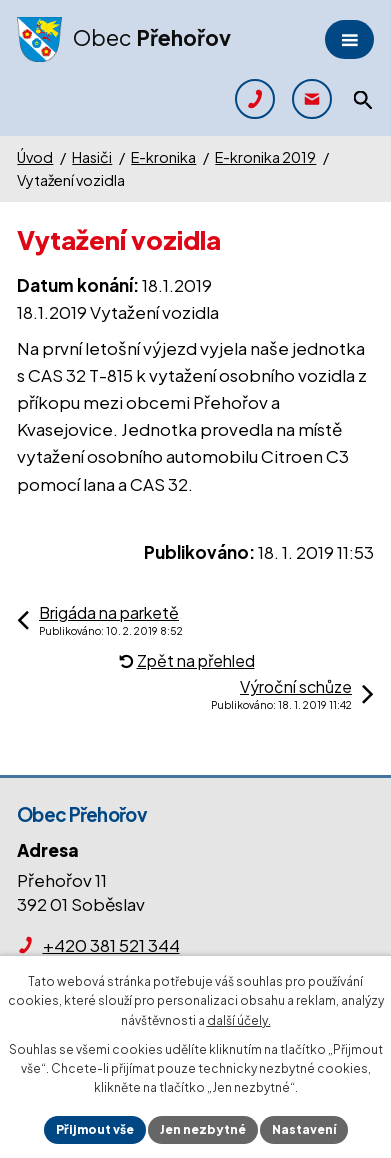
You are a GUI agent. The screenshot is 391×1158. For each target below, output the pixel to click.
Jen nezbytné (203, 1129)
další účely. (239, 1020)
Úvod (35, 157)
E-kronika (163, 157)
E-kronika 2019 (265, 157)
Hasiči (92, 157)
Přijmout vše (95, 1129)
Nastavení (304, 1129)
